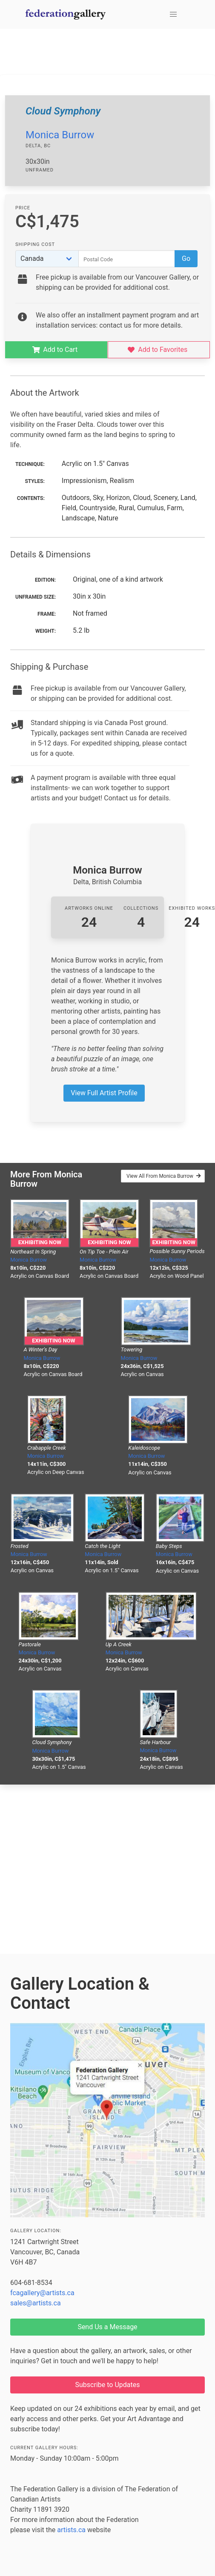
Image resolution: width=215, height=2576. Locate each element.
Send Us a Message (107, 2327)
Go (186, 258)
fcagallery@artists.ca (42, 2293)
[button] (173, 14)
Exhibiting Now (39, 1242)
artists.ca (71, 2530)
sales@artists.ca (35, 2303)
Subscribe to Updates (107, 2385)
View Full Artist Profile (104, 1093)
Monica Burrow (60, 135)
